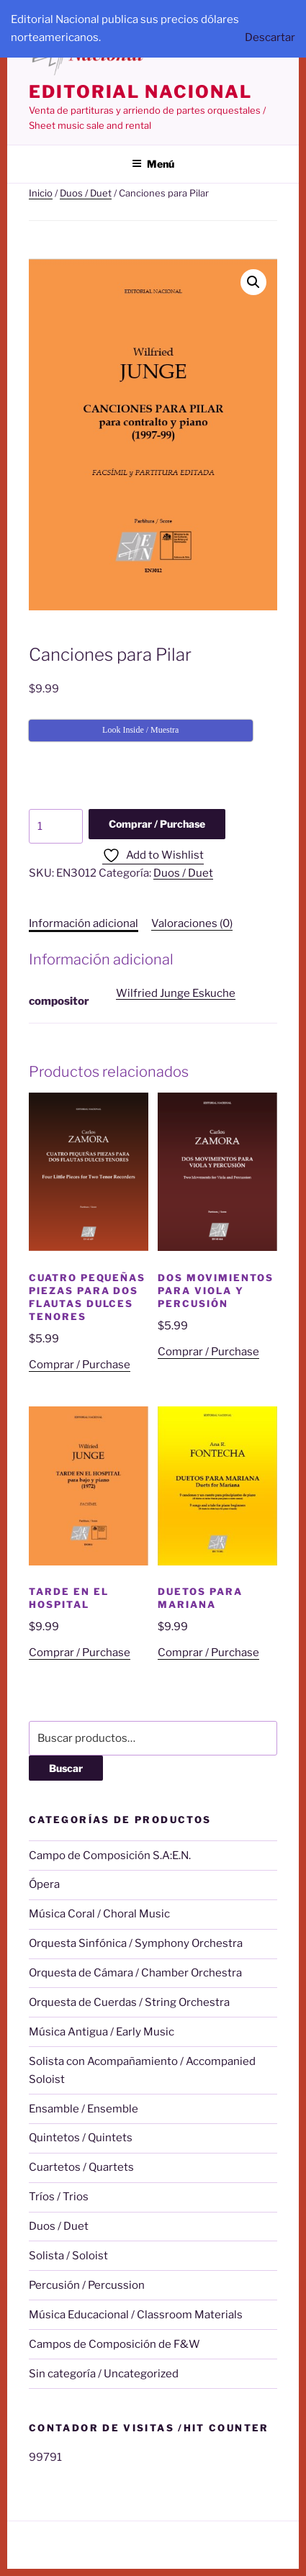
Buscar (66, 1768)
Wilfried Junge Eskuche (175, 993)
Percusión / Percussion (87, 2285)
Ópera (44, 1884)
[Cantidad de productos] (56, 826)
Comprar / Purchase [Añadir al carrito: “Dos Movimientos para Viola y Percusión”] (208, 1351)
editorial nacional (140, 91)
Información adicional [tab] (83, 923)
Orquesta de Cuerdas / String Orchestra (129, 2002)
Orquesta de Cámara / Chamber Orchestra (135, 1972)
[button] (253, 282)
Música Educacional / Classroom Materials (136, 2314)
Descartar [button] (270, 37)
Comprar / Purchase (157, 824)
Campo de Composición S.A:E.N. (110, 1855)
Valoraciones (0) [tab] (192, 923)
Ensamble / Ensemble (83, 2108)
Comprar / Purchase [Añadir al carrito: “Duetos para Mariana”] (208, 1652)
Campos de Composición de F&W (114, 2344)
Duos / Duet (86, 193)
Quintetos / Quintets (80, 2137)
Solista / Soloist (68, 2255)
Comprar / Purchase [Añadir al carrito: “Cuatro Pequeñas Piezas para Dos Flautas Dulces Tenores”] (79, 1364)
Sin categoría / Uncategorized (104, 2373)
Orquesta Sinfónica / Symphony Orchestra (136, 1943)
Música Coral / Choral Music (99, 1913)
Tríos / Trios (59, 2196)
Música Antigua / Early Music (101, 2031)
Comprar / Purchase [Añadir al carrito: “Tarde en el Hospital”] (79, 1652)
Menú (153, 164)
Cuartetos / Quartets (81, 2167)
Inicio (41, 193)
